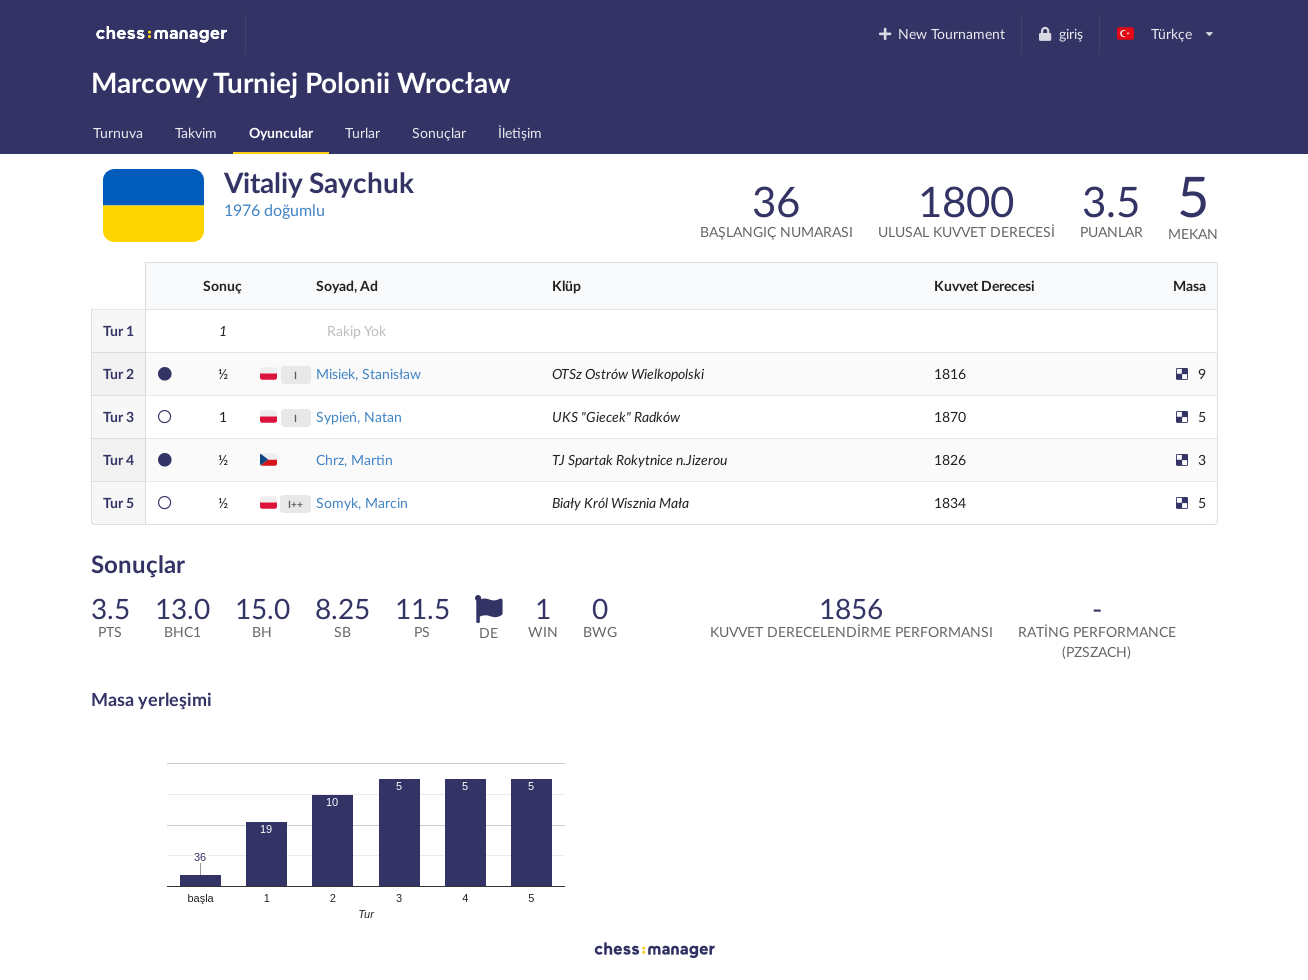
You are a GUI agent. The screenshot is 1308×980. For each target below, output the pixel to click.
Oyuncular (281, 132)
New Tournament (940, 33)
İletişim (520, 132)
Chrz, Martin (354, 459)
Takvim (196, 132)
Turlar (362, 132)
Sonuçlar (439, 132)
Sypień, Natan (359, 416)
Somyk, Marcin (362, 502)
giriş (1060, 33)
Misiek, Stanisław (368, 373)
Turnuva (118, 132)
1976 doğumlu (274, 209)
